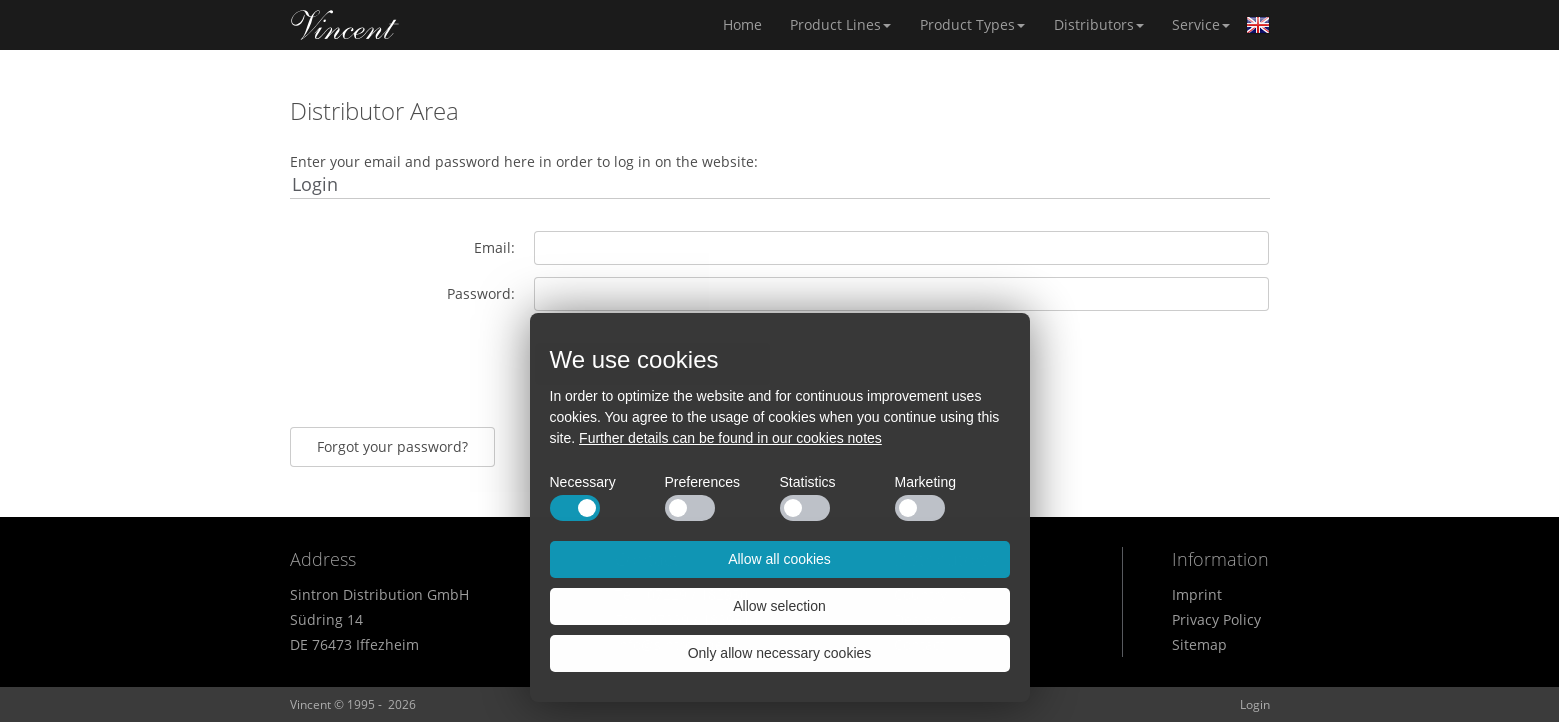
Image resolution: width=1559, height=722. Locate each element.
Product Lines (840, 24)
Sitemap (1199, 644)
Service (1201, 24)
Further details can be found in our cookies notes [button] (730, 438)
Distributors (1099, 24)
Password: (481, 293)
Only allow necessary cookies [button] (780, 653)
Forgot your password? (392, 446)
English (1258, 25)
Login (1255, 704)
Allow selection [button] (779, 606)
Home (345, 25)
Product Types (972, 24)
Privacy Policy (1216, 619)
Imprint (1197, 594)
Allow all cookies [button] (779, 559)
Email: (494, 247)
